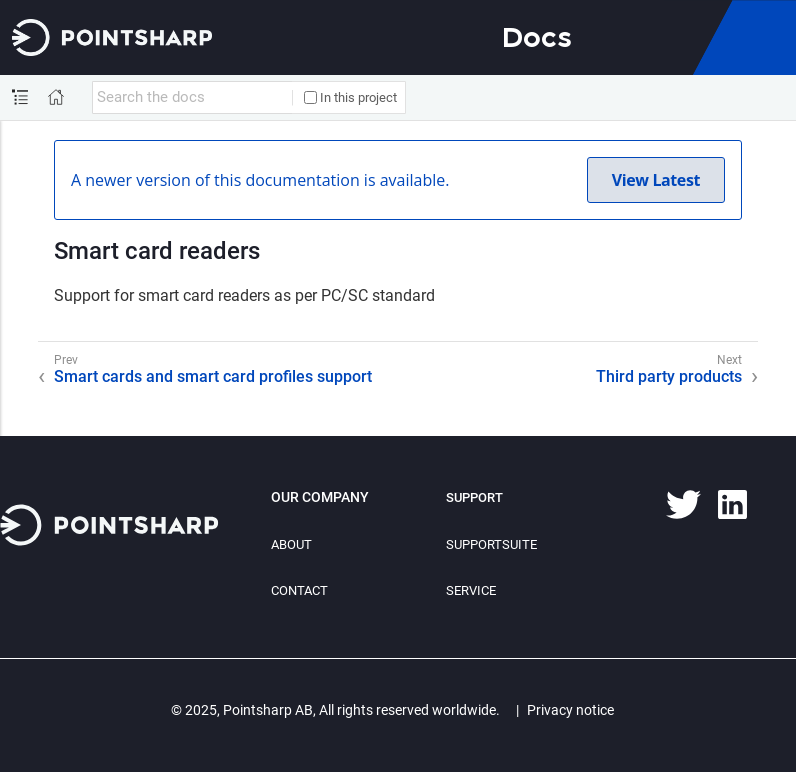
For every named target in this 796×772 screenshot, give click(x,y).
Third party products (669, 376)
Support (474, 497)
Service (471, 590)
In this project (350, 97)
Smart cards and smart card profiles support (213, 376)
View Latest (656, 180)
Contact (299, 590)
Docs (537, 37)
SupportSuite (491, 544)
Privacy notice (570, 710)
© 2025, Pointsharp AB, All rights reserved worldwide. (335, 710)
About (291, 544)
